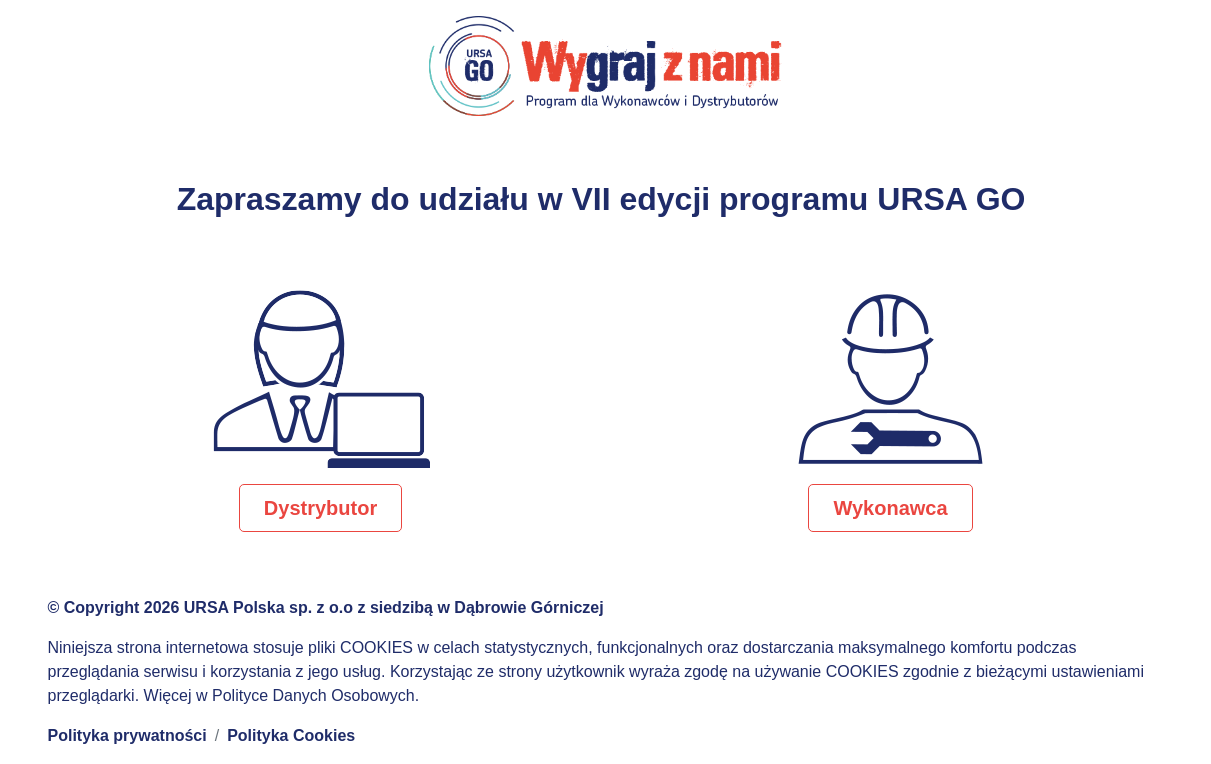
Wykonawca (890, 508)
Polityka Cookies (291, 735)
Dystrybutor (320, 508)
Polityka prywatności (127, 735)
